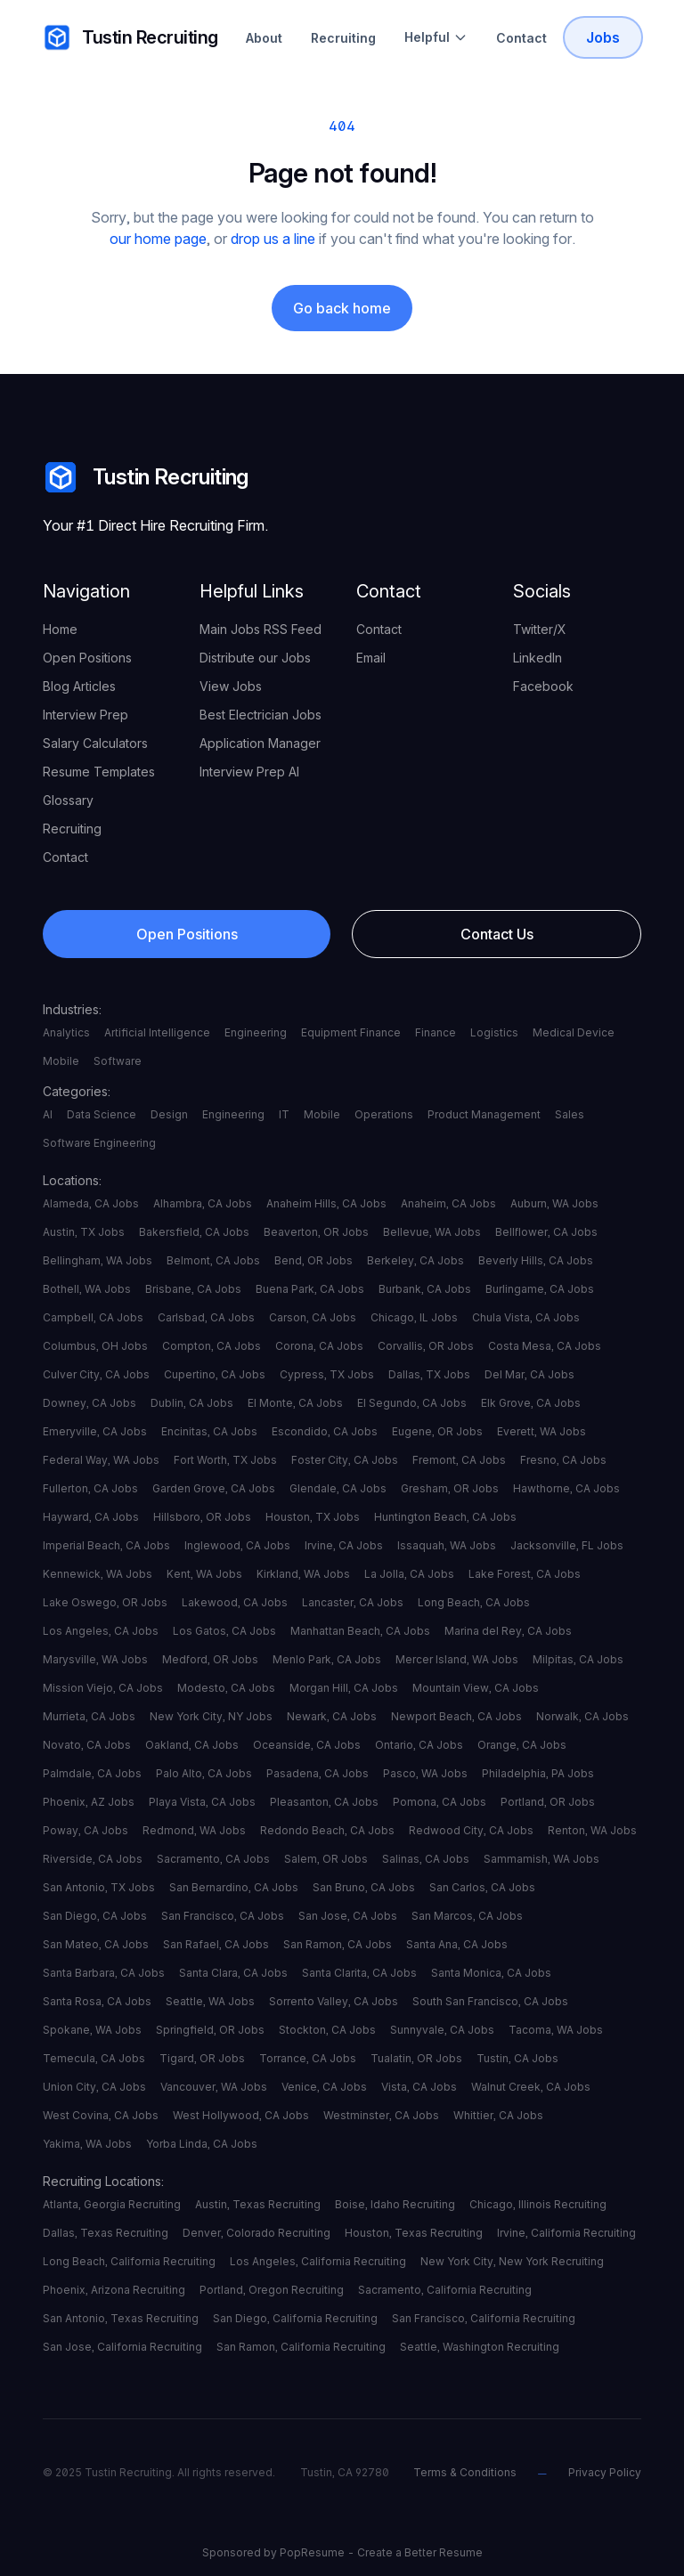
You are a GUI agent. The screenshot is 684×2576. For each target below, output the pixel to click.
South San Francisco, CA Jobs (490, 2001)
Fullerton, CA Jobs (90, 1488)
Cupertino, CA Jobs (214, 1374)
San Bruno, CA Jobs (364, 1887)
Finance (435, 1032)
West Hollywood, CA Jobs (241, 2115)
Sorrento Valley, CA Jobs (333, 2001)
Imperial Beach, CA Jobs (106, 1545)
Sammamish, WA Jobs (541, 1858)
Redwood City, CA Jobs (471, 1830)
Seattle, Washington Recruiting (479, 2346)
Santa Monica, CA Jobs (491, 1972)
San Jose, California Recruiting (122, 2346)
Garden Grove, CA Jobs (213, 1488)
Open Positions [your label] (87, 657)
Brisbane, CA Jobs (193, 1289)
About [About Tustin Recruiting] (264, 37)
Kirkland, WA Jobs (303, 1574)
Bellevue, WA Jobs (432, 1232)
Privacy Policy (604, 2472)
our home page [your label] (158, 239)
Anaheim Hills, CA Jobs (326, 1203)
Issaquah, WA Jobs (446, 1545)
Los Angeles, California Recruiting (318, 2261)
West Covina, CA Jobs (101, 2115)
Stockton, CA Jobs (327, 2029)
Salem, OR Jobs (326, 1858)
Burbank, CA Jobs (425, 1289)
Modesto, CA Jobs (226, 1687)
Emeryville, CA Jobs (95, 1431)
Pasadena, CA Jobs (317, 1773)
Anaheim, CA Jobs (448, 1203)
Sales (569, 1114)
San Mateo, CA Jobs (96, 1944)
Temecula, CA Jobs (94, 2058)
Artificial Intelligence (157, 1032)
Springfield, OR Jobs (210, 2029)
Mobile (61, 1061)
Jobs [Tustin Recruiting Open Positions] (603, 37)
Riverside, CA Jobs (92, 1858)
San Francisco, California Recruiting (483, 2318)
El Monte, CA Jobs (295, 1403)
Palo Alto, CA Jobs (204, 1773)
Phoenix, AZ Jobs (88, 1801)
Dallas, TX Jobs (429, 1374)
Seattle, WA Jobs (210, 2001)
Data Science (101, 1114)
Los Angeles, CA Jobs (101, 1630)
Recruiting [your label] (72, 828)
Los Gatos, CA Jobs (224, 1630)
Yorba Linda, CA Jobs (201, 2143)
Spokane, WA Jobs (92, 2029)
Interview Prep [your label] (85, 714)
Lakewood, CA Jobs (235, 1602)
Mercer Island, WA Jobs (456, 1659)
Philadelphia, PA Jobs (538, 1773)
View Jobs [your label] (231, 686)
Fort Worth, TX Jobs (225, 1460)
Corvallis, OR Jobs (426, 1346)
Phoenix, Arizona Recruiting (114, 2289)
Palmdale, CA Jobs (92, 1773)
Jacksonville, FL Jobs (566, 1545)
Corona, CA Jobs (319, 1346)
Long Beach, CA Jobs (474, 1602)
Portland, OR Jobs (548, 1801)
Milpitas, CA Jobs (578, 1659)
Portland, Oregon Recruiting (272, 2289)
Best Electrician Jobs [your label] (261, 714)
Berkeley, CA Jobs (415, 1260)
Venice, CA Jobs (324, 2086)
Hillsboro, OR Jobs (202, 1517)
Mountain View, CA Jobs (475, 1687)
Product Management (484, 1114)
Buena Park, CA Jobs (310, 1289)
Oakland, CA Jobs (192, 1744)
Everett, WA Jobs (541, 1431)
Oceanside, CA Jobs (307, 1744)
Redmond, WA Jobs (194, 1830)
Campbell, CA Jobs (93, 1317)
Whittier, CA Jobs (498, 2115)
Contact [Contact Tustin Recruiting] (521, 37)
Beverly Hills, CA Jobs (535, 1260)
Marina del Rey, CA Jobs (508, 1630)
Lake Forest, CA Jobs (524, 1574)
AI (48, 1114)
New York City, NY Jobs (211, 1716)
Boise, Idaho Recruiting (395, 2204)
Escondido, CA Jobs (325, 1431)
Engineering (255, 1032)
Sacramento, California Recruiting (445, 2289)
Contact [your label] (65, 857)
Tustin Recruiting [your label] (130, 37)
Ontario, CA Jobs (419, 1744)
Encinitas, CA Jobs (209, 1431)
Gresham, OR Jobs (450, 1488)
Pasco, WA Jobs (425, 1773)
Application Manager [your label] (260, 743)
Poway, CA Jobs (85, 1830)
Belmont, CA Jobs (213, 1260)
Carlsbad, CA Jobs (206, 1317)
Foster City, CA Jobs (344, 1460)
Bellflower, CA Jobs (546, 1232)
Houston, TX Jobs (312, 1517)
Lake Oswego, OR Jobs (105, 1602)
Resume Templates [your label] (99, 771)
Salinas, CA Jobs (425, 1858)
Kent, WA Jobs (204, 1574)
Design (169, 1114)
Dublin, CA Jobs (192, 1403)
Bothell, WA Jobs (87, 1289)
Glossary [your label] (68, 800)
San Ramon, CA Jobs (337, 1944)
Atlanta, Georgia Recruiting (112, 2204)
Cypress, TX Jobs (327, 1374)
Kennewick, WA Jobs (97, 1574)
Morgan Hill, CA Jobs (343, 1687)
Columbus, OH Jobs (95, 1346)
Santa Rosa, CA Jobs (97, 2001)
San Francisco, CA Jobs (222, 1915)
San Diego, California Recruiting (295, 2318)
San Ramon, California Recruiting (301, 2346)
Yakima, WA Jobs (87, 2143)
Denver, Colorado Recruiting (256, 2232)
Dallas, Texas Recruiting (105, 2232)
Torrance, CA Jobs (307, 2058)
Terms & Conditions (465, 2472)
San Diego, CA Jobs (95, 1915)
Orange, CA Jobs (521, 1744)
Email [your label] (371, 657)
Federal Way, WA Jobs (101, 1460)
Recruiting (343, 37)
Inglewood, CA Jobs (237, 1545)
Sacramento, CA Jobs (213, 1858)
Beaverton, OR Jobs (316, 1232)
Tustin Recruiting (145, 477)
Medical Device (574, 1032)
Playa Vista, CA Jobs (202, 1801)
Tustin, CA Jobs (517, 2058)
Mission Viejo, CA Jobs (103, 1687)
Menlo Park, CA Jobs (327, 1659)
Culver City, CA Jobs (96, 1374)
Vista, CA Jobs (419, 2086)
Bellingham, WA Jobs (97, 1260)
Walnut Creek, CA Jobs (530, 2086)
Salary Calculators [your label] (95, 743)
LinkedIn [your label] (537, 657)
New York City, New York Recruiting (512, 2261)
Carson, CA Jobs (312, 1317)
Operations (383, 1114)
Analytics (66, 1032)
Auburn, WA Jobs (554, 1203)
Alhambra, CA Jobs (202, 1203)
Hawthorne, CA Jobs (566, 1488)
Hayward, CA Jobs (91, 1517)
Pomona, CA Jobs (439, 1801)
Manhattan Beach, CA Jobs (360, 1630)
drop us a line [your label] (273, 239)
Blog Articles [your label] (79, 686)
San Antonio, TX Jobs (99, 1887)
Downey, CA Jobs (89, 1403)
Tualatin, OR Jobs (416, 2058)
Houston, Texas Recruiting (414, 2232)
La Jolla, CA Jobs (409, 1574)
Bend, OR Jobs (313, 1260)
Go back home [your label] (342, 308)
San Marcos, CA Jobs (467, 1915)
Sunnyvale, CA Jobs (442, 2029)
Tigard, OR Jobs (202, 2058)
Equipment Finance (351, 1032)
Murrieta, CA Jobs (89, 1716)
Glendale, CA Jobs (338, 1488)
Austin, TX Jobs (84, 1232)
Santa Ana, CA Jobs (457, 1944)
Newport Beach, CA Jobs (456, 1716)
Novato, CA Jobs (87, 1744)
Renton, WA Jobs (592, 1830)
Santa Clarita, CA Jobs (359, 1972)
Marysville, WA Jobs (95, 1659)
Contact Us (496, 934)
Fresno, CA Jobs (563, 1460)
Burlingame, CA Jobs (539, 1289)
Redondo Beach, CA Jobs (327, 1830)
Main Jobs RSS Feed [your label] (261, 629)
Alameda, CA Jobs (91, 1203)
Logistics (494, 1032)
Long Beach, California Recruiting (129, 2261)
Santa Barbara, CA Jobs (104, 1972)
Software (118, 1061)
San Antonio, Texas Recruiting (121, 2318)
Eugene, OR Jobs (437, 1431)
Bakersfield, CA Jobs (194, 1232)
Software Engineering (99, 1143)
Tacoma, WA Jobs (556, 2029)
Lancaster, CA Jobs (352, 1602)
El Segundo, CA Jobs (412, 1403)
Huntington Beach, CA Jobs (445, 1517)
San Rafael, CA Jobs (216, 1944)
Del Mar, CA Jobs (529, 1374)
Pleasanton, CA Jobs (324, 1801)
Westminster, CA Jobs (381, 2115)
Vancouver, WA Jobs (213, 2086)
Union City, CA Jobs (94, 2086)
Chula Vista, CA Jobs (526, 1317)
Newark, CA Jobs (332, 1716)
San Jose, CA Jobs (347, 1915)
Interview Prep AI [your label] (249, 771)
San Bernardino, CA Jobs (233, 1887)
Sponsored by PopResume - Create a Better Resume (342, 2552)
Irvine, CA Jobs (344, 1545)
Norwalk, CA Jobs (582, 1716)
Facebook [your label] (543, 686)
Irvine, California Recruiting (566, 2232)
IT (284, 1114)
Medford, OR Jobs (210, 1659)
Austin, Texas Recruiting (258, 2204)
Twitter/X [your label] (539, 629)
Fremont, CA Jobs (459, 1460)
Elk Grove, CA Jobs (531, 1403)
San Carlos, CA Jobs (482, 1887)
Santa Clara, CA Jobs (233, 1972)
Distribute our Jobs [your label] (255, 657)
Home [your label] (60, 629)
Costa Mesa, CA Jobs (544, 1346)
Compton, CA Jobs (211, 1346)
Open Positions (187, 934)
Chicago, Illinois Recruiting (538, 2204)
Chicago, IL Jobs (414, 1317)
